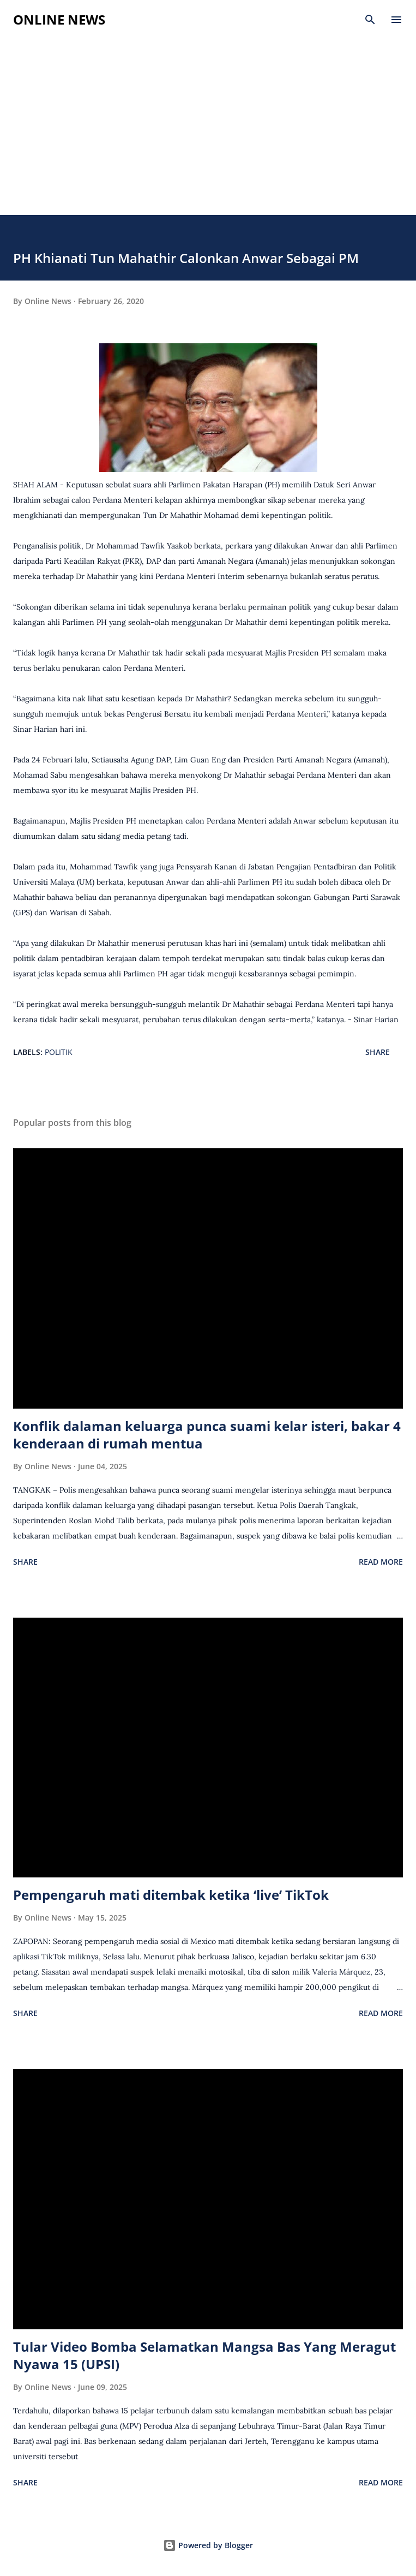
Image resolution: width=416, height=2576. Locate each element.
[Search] (370, 19)
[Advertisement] (208, 133)
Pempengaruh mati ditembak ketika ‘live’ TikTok (171, 1895)
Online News (59, 19)
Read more (381, 1562)
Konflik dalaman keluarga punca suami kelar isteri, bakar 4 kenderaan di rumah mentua (207, 1434)
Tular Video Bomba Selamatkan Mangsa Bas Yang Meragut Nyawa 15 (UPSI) (204, 2355)
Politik (59, 1052)
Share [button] (377, 1052)
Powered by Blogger (208, 2545)
